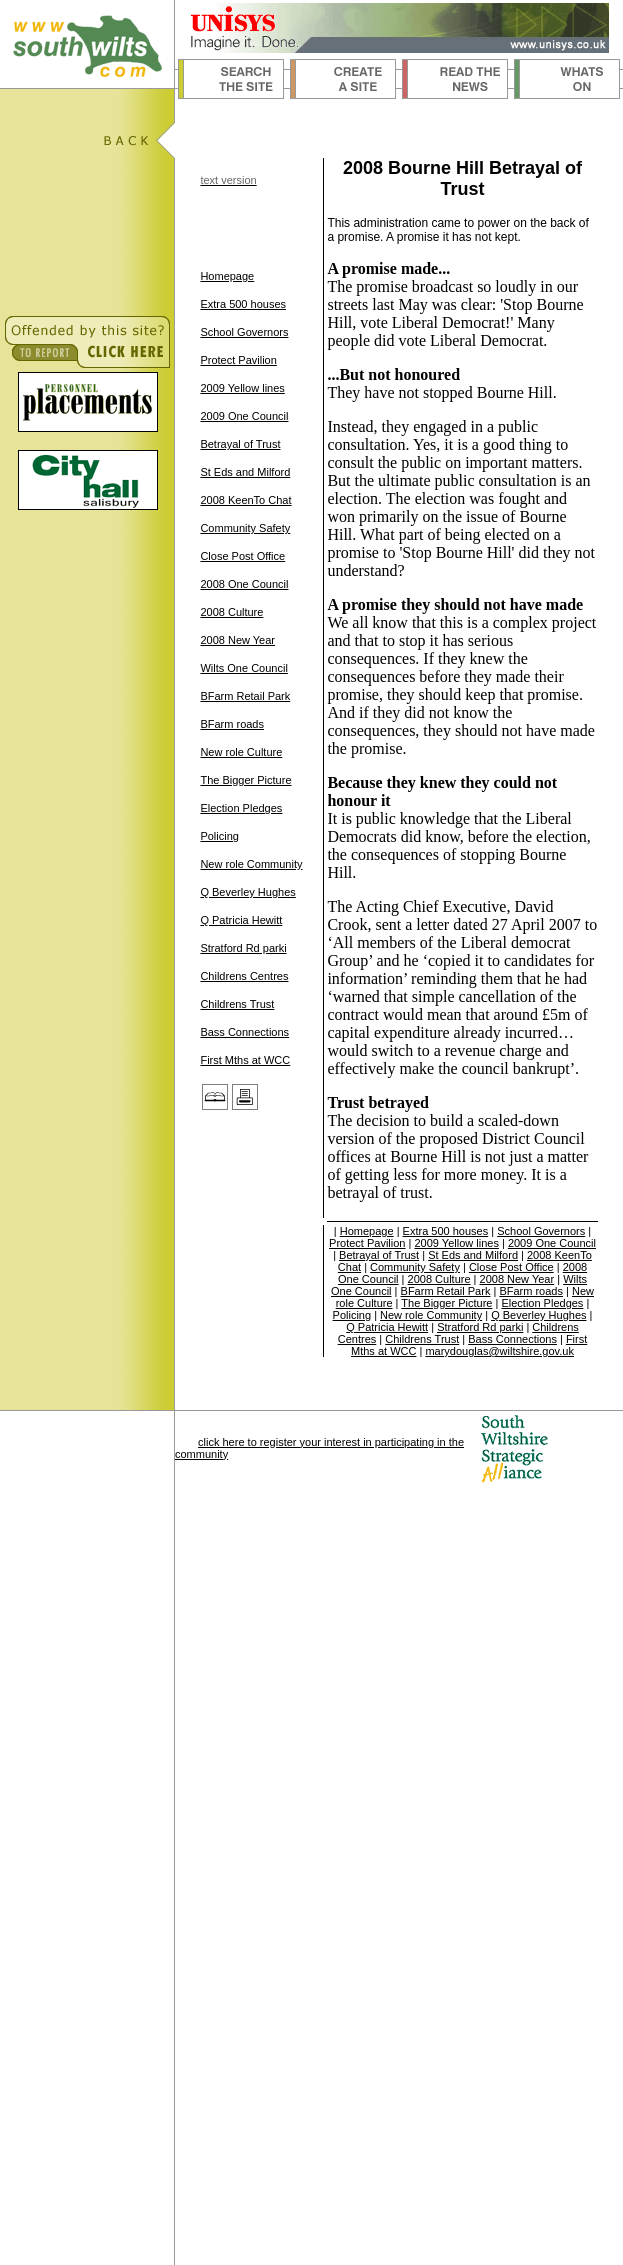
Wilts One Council (243, 668)
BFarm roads (232, 724)
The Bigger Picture (245, 780)
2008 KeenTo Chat (245, 500)
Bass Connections (244, 1032)
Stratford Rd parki (243, 948)
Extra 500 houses (243, 304)
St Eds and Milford (245, 472)
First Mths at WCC (245, 1060)
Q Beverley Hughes (247, 892)
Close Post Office (242, 556)
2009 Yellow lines (242, 388)
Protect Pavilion (238, 360)
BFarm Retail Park (245, 696)
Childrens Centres (244, 976)
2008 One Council (244, 584)
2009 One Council (244, 416)
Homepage (227, 276)
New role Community (251, 864)
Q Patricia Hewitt (241, 920)
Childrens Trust (237, 1004)
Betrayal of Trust (240, 444)
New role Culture (241, 752)
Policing (219, 836)
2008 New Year (237, 640)
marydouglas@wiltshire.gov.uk (499, 1351)
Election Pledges (241, 808)
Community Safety (245, 528)
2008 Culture (231, 612)
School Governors (244, 332)
